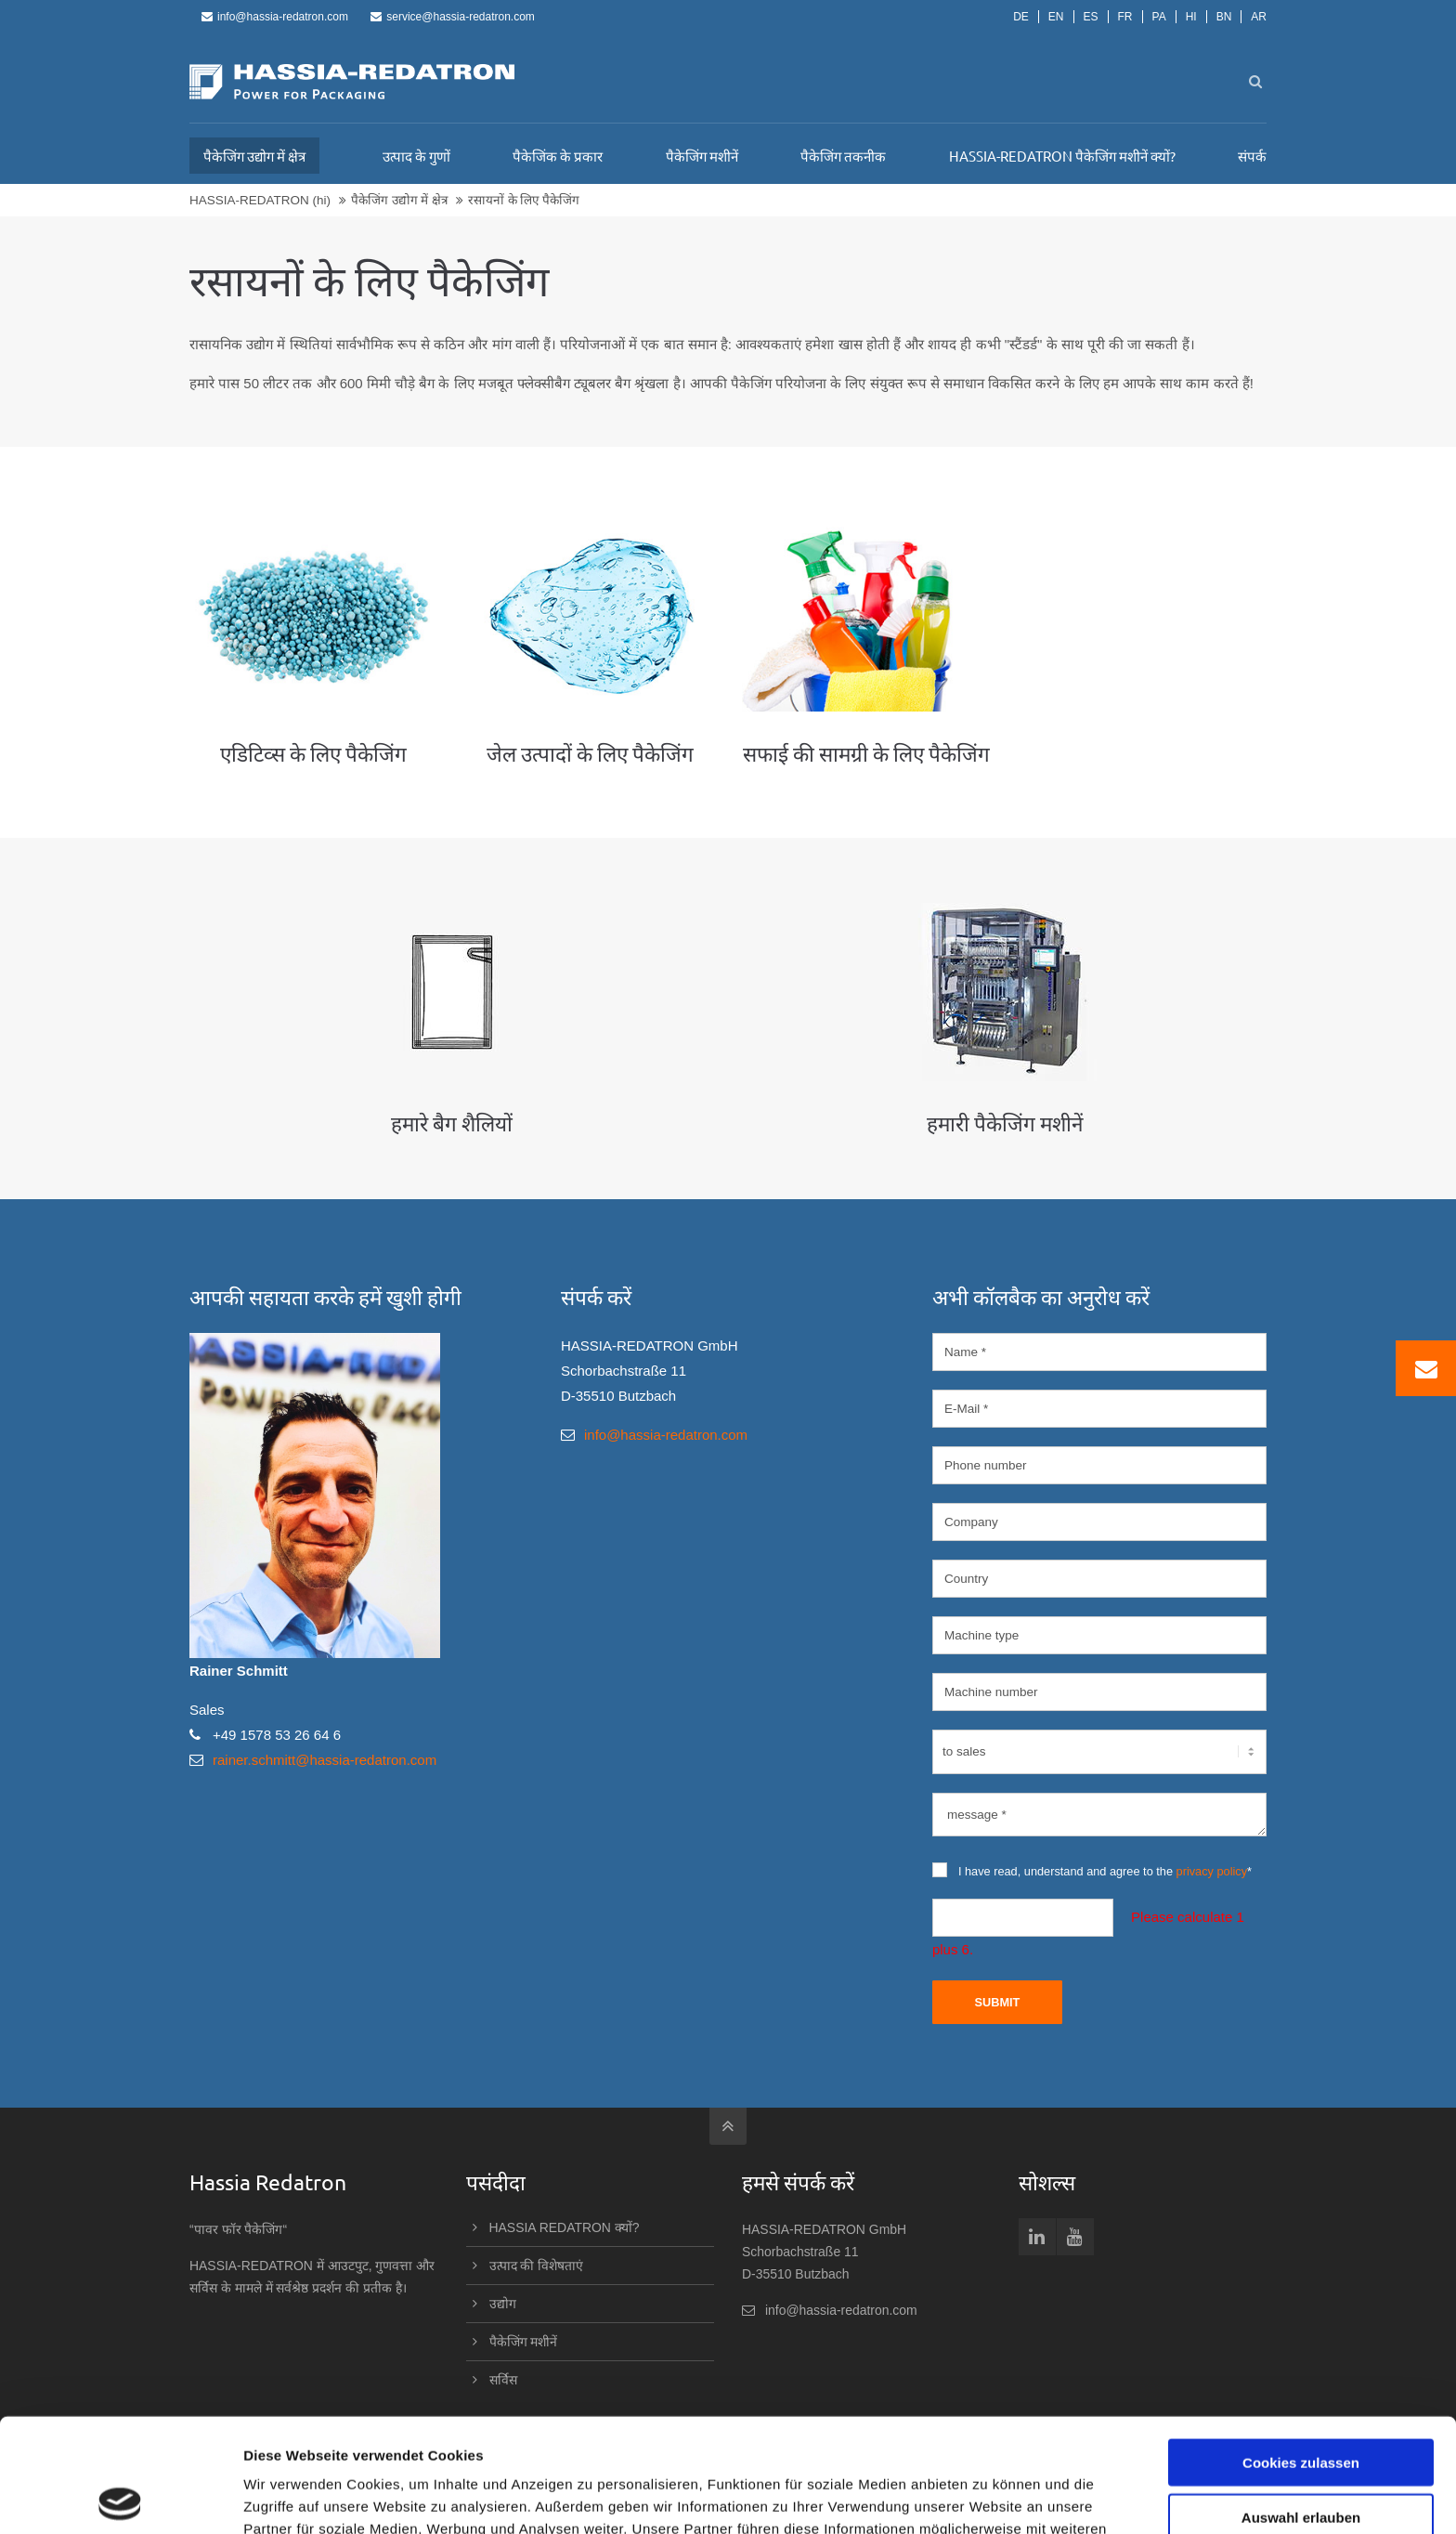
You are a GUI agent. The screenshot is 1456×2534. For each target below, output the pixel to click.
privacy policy (1212, 1871)
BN (1224, 16)
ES (1091, 16)
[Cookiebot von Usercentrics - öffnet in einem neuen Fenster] (120, 2498)
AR (1259, 16)
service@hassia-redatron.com (452, 16)
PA (1159, 16)
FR (1125, 16)
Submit (997, 2002)
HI (1191, 16)
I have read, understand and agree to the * (1092, 1870)
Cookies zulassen (1300, 2349)
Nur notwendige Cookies (1301, 2457)
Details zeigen (987, 2497)
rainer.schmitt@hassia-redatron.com (324, 1760)
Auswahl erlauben (1301, 2403)
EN (1056, 16)
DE (1021, 16)
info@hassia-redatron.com (275, 16)
